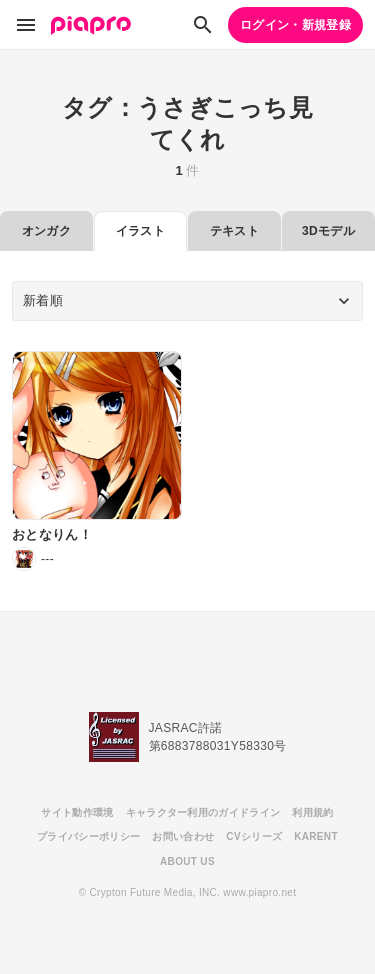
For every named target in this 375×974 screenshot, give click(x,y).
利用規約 (312, 812)
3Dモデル (328, 231)
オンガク (46, 231)
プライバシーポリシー (88, 836)
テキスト (234, 231)
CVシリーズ (254, 836)
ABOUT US (187, 861)
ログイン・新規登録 (295, 25)
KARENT (316, 836)
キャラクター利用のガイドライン (203, 812)
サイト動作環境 (77, 812)
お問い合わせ (183, 836)
